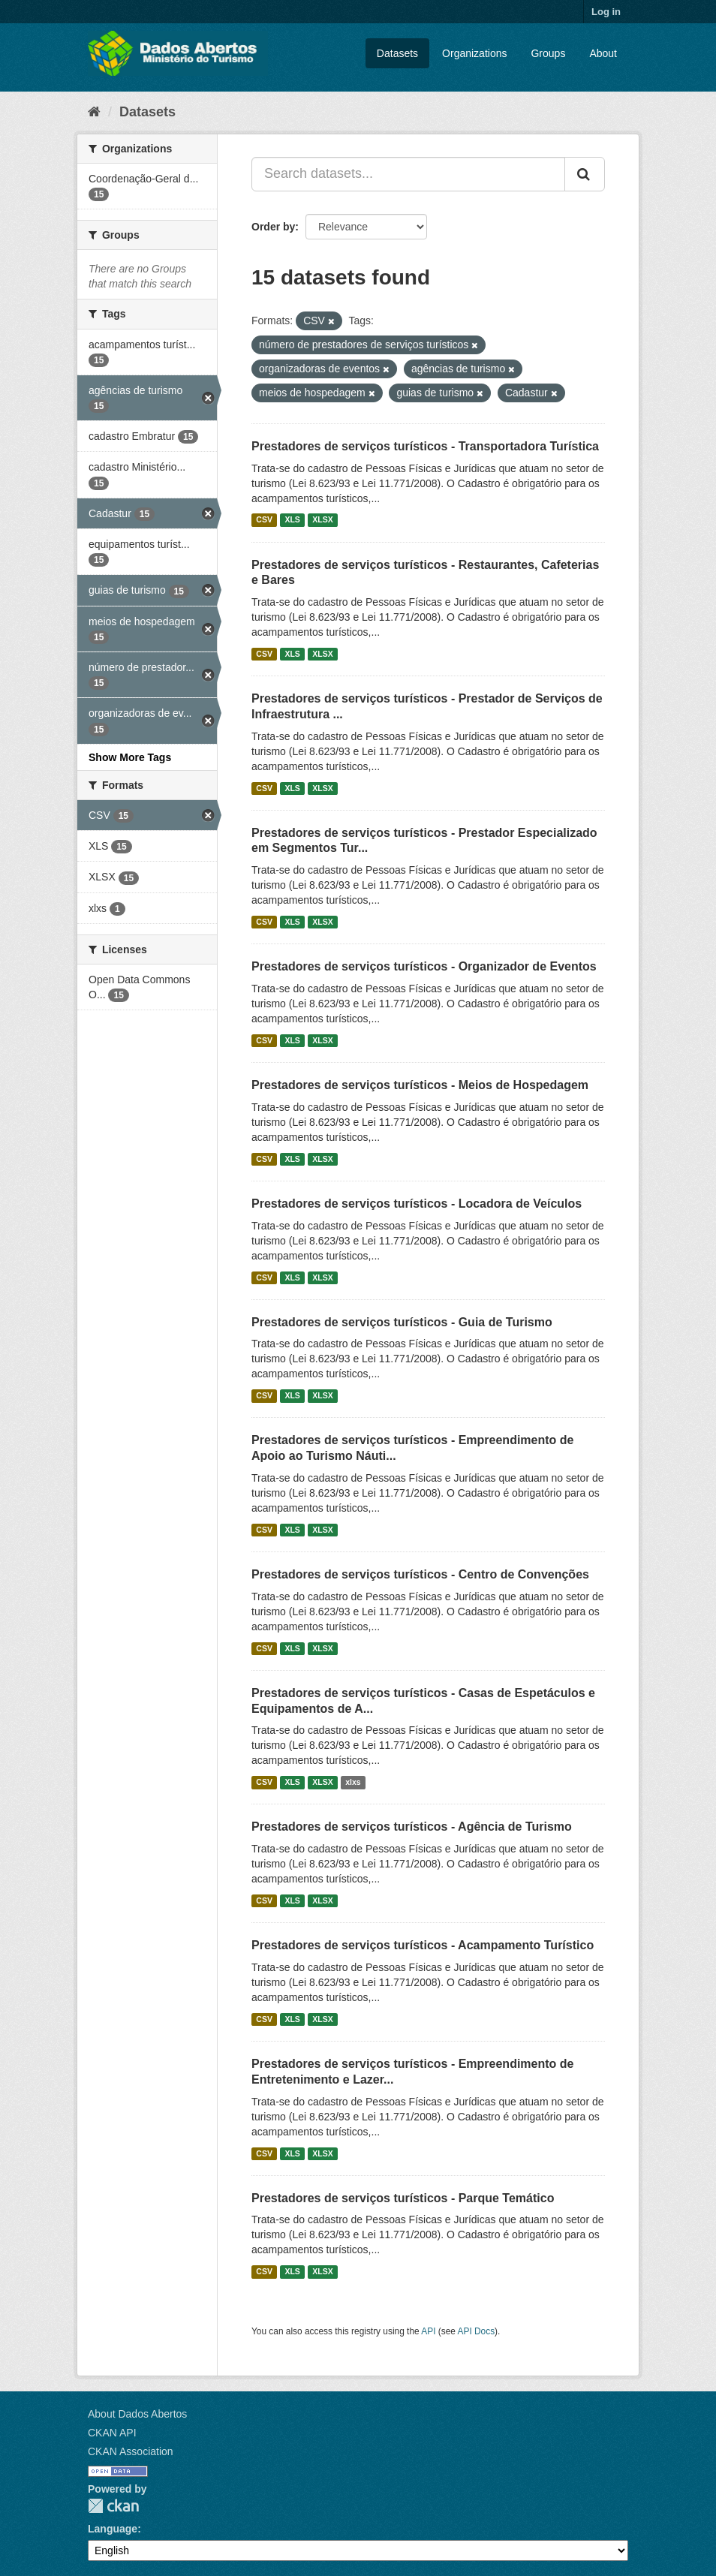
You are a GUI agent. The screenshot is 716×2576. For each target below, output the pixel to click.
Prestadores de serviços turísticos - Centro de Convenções (420, 1574)
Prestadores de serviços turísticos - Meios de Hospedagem (419, 1085)
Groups (548, 53)
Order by (273, 227)
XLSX (322, 520)
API (428, 2331)
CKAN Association (130, 2451)
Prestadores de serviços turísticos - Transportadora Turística (425, 446)
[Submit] (584, 174)
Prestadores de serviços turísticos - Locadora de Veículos (416, 1203)
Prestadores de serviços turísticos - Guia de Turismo (401, 1322)
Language (112, 2529)
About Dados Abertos (137, 2414)
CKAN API (112, 2433)
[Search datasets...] (408, 174)
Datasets (397, 53)
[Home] (94, 111)
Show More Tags (130, 757)
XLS (291, 520)
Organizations (474, 53)
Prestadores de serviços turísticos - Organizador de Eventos (424, 966)
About (603, 53)
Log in (606, 11)
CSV (264, 520)
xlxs (352, 1781)
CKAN (113, 2506)
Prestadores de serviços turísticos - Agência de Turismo (411, 1826)
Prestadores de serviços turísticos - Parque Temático (402, 2198)
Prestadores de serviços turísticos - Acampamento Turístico (422, 1945)
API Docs (476, 2331)
